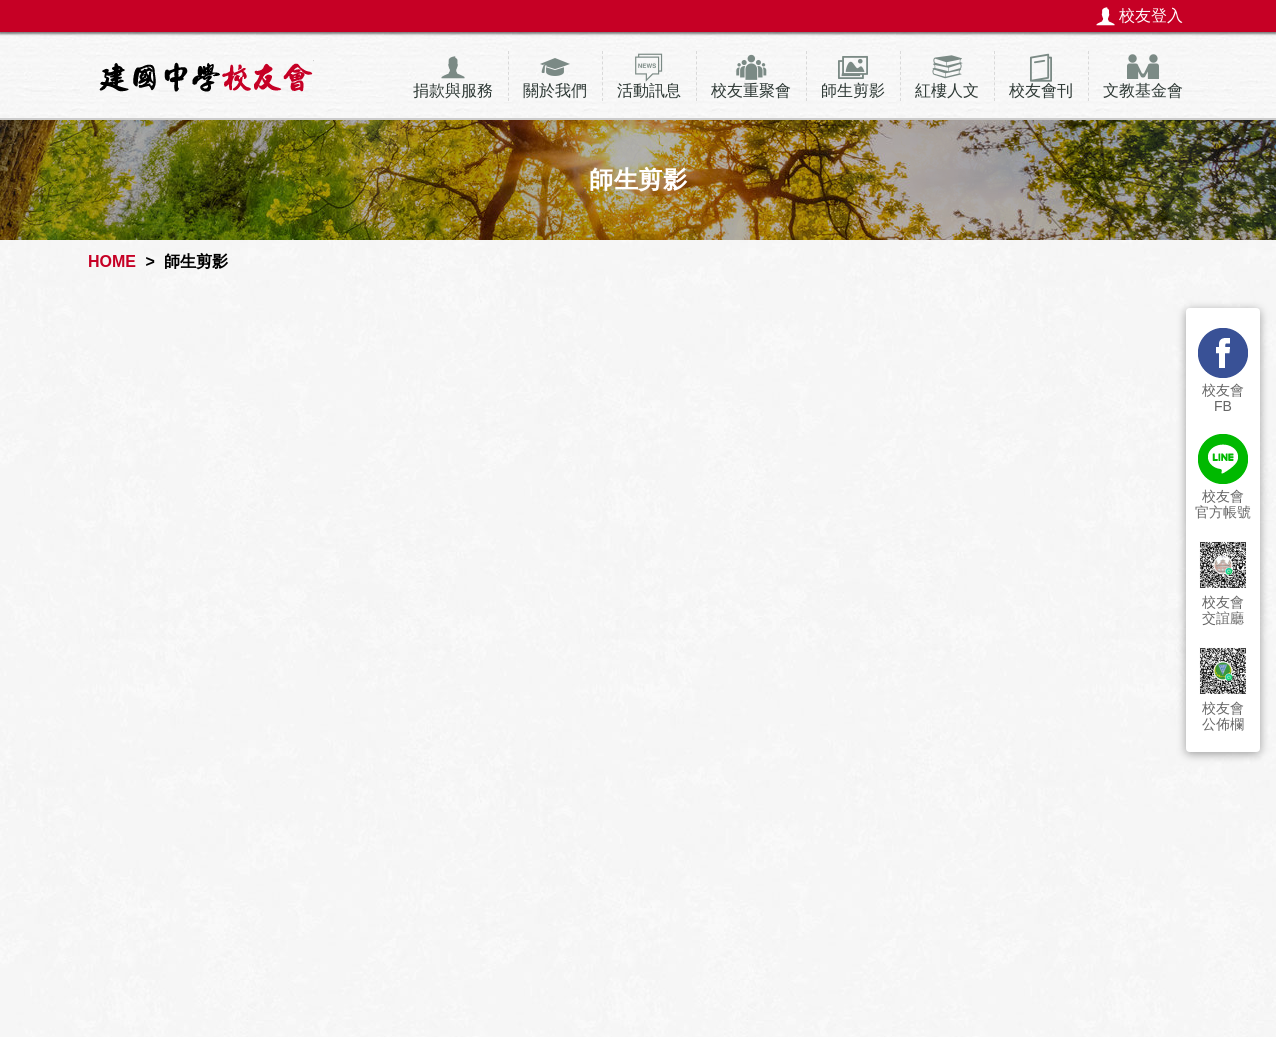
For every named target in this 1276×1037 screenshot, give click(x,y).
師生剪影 (853, 90)
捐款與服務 (453, 90)
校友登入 (1151, 15)
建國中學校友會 (206, 76)
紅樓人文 (947, 90)
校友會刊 (1041, 90)
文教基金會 (1143, 90)
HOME (112, 261)
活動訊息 (649, 90)
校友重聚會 (751, 90)
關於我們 (555, 90)
